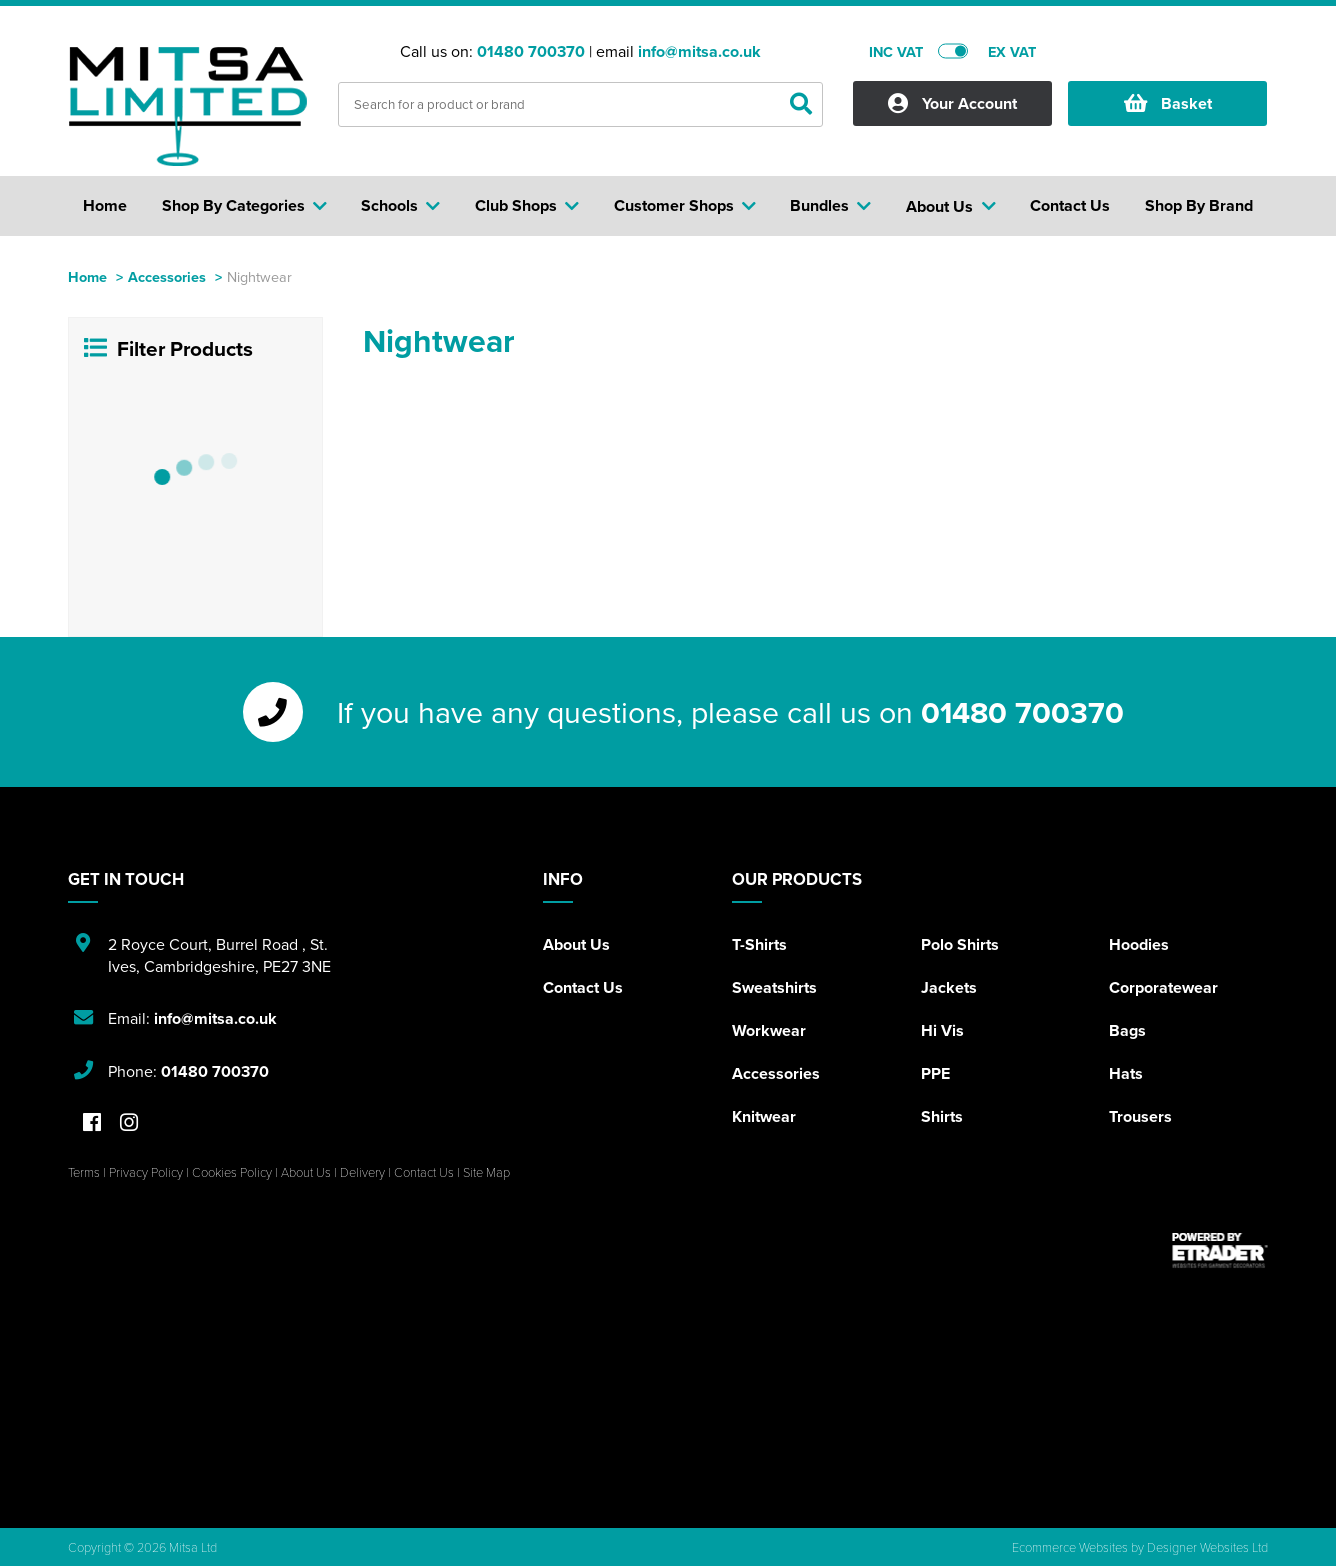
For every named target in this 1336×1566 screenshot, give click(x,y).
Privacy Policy (146, 1172)
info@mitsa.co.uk (699, 51)
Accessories (167, 276)
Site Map (486, 1172)
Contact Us (583, 987)
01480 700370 (531, 51)
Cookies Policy (232, 1172)
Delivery (362, 1172)
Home (87, 276)
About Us (576, 944)
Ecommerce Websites (1070, 1547)
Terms (84, 1172)
